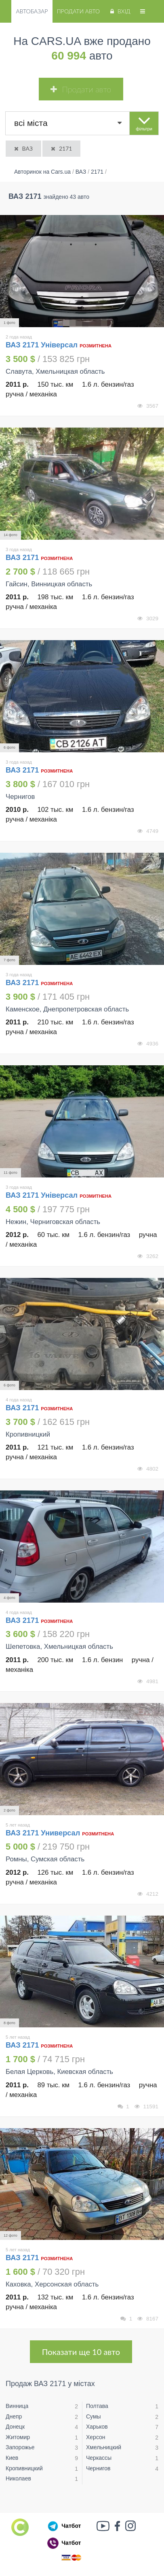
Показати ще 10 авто (81, 2352)
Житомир (18, 2437)
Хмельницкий (103, 2447)
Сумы (93, 2416)
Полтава (97, 2406)
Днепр (14, 2416)
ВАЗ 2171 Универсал (44, 1833)
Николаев (18, 2478)
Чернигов (98, 2468)
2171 (61, 148)
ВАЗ (23, 148)
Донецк (15, 2426)
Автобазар (32, 11)
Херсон (95, 2437)
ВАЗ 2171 (23, 558)
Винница (17, 2406)
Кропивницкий (24, 2468)
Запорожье (20, 2447)
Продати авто (78, 11)
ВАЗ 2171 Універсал (42, 345)
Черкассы (98, 2458)
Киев (12, 2458)
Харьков (97, 2426)
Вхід (119, 11)
